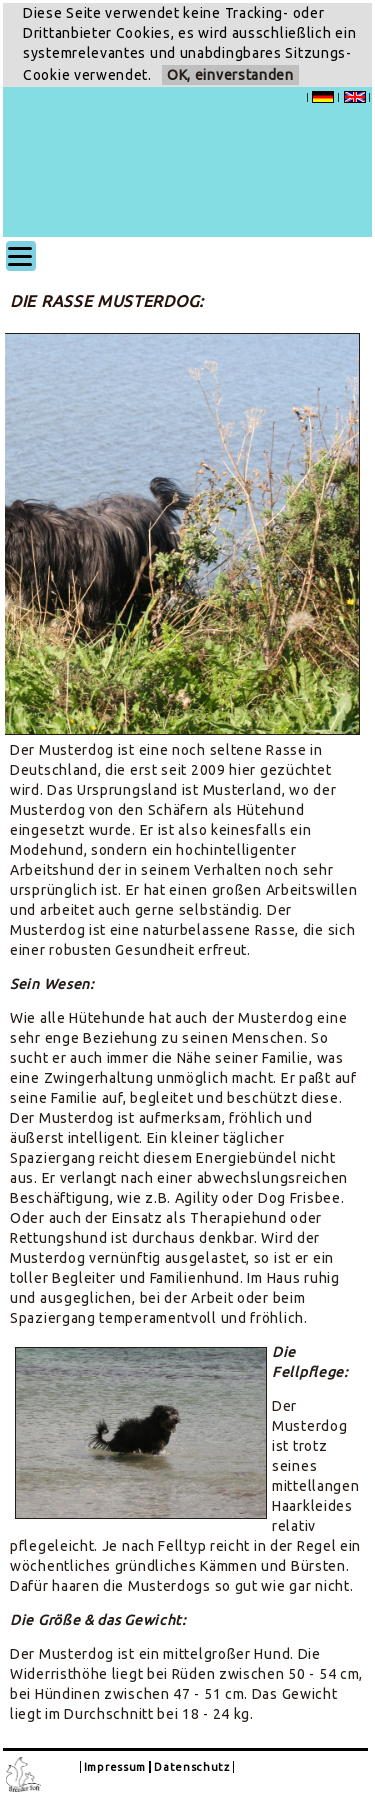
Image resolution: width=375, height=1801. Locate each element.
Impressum (115, 1767)
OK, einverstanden (230, 75)
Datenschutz (192, 1767)
